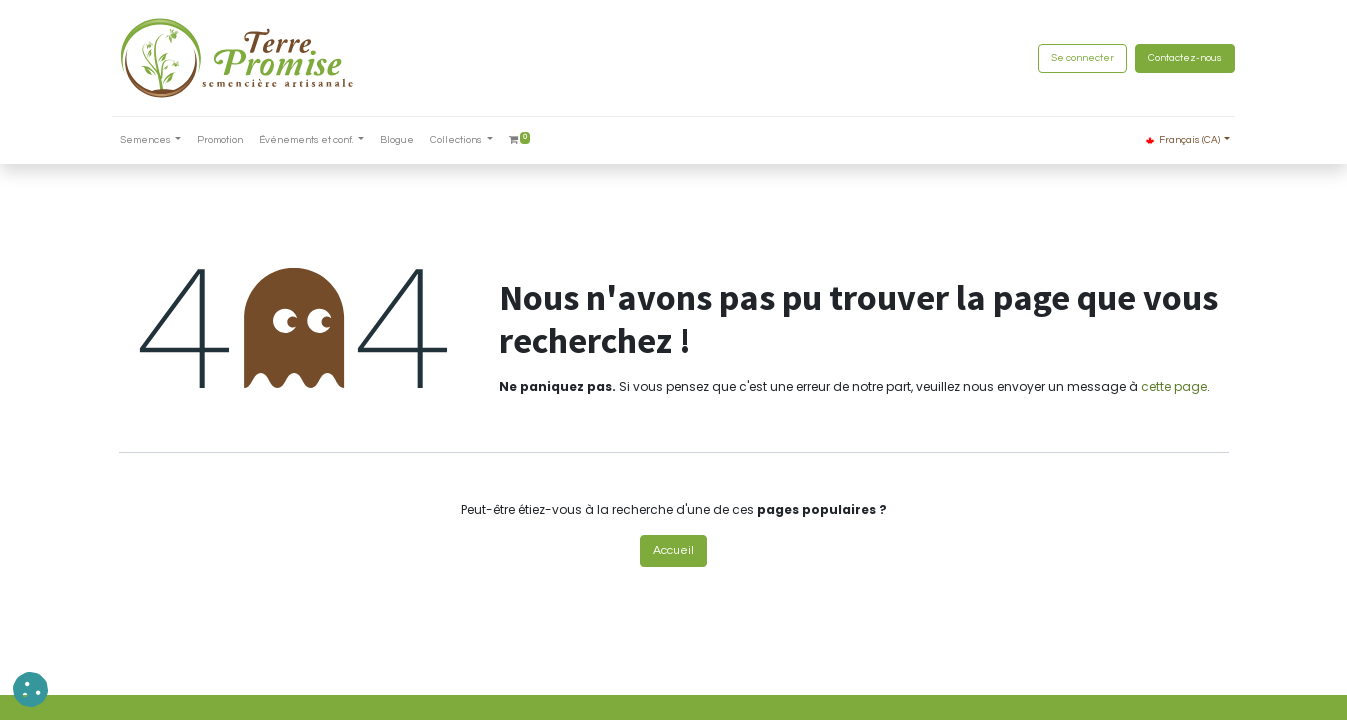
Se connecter (1076, 58)
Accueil (673, 550)
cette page (1174, 386)
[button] (30, 689)
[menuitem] (227, 140)
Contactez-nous (1179, 58)
